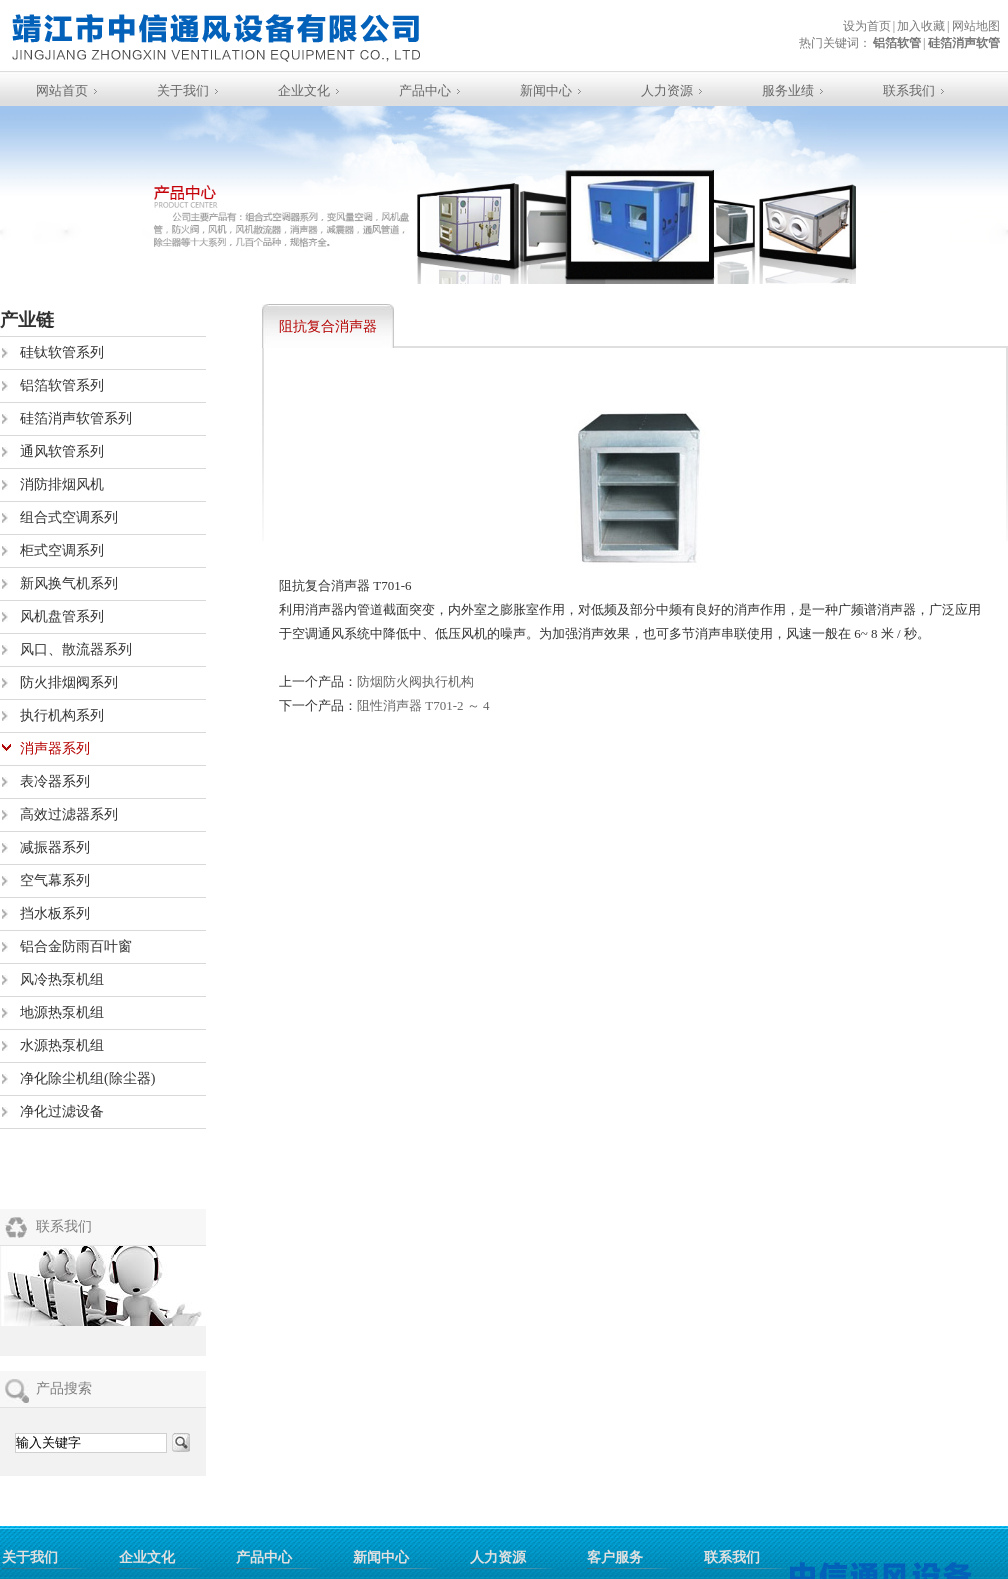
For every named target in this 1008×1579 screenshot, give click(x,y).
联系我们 (909, 90)
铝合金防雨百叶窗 (76, 946)
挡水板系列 (55, 913)
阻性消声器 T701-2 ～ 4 (423, 705)
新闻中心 (546, 90)
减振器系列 (55, 847)
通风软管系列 (62, 451)
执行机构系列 (62, 715)
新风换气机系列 (69, 583)
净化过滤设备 (62, 1111)
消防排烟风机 (62, 484)
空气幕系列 (55, 880)
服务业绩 (788, 90)
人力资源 (667, 90)
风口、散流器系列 (76, 649)
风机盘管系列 (62, 616)
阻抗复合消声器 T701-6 (328, 333)
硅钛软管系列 (62, 352)
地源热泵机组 (62, 1012)
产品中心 (425, 90)
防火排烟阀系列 (69, 682)
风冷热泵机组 (62, 979)
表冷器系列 (55, 781)
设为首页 (867, 26)
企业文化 (304, 90)
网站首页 (62, 90)
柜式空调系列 (62, 550)
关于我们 (183, 90)
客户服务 (615, 1557)
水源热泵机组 (62, 1045)
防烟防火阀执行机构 (415, 681)
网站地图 (976, 26)
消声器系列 (55, 748)
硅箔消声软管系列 (76, 418)
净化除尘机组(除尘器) (87, 1078)
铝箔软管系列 (62, 385)
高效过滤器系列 (69, 814)
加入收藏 (921, 26)
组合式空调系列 (69, 517)
